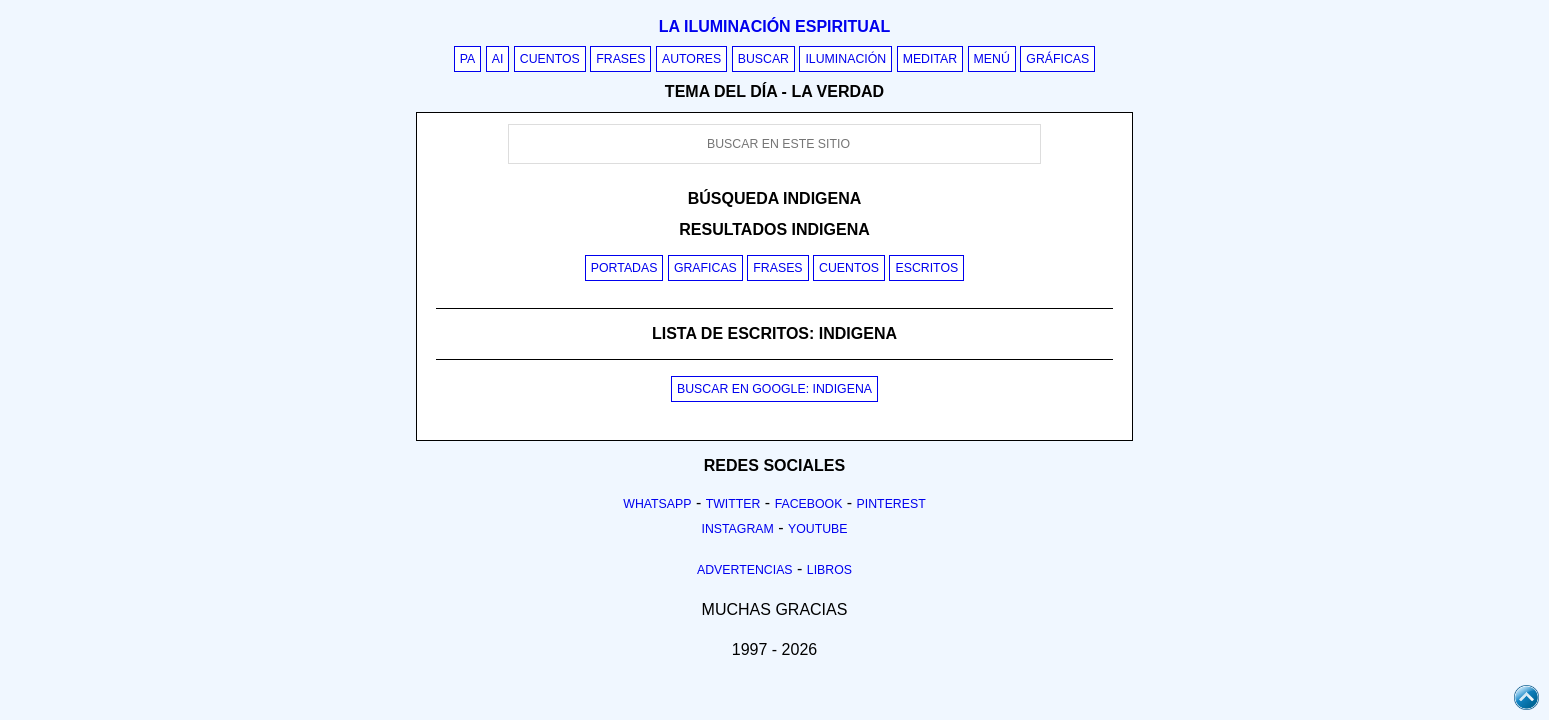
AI (498, 59)
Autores (691, 59)
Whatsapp (657, 504)
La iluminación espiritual (774, 26)
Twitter (733, 504)
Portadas (624, 268)
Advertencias (745, 570)
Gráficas (1057, 59)
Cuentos (550, 59)
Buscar (763, 59)
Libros (829, 570)
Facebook (809, 504)
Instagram (737, 529)
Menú (992, 59)
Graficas (705, 268)
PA (468, 59)
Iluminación (845, 59)
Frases (620, 59)
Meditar (930, 59)
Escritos (926, 268)
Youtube (818, 529)
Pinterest (891, 504)
